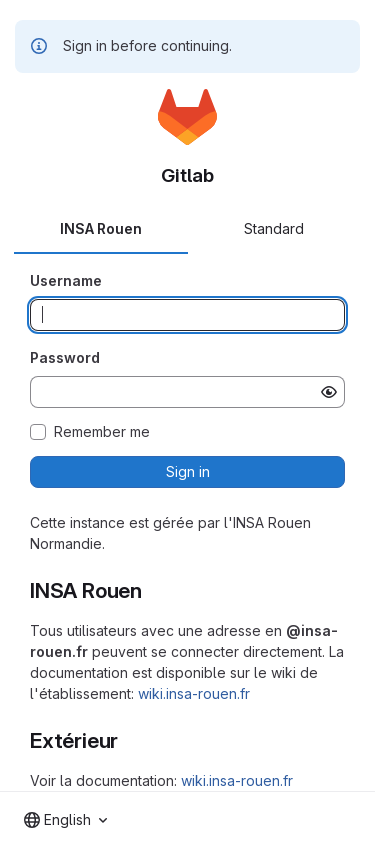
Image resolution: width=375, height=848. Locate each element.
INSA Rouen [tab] (101, 228)
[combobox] (65, 820)
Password (65, 357)
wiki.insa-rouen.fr (194, 693)
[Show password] (329, 392)
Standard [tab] (274, 228)
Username (66, 280)
